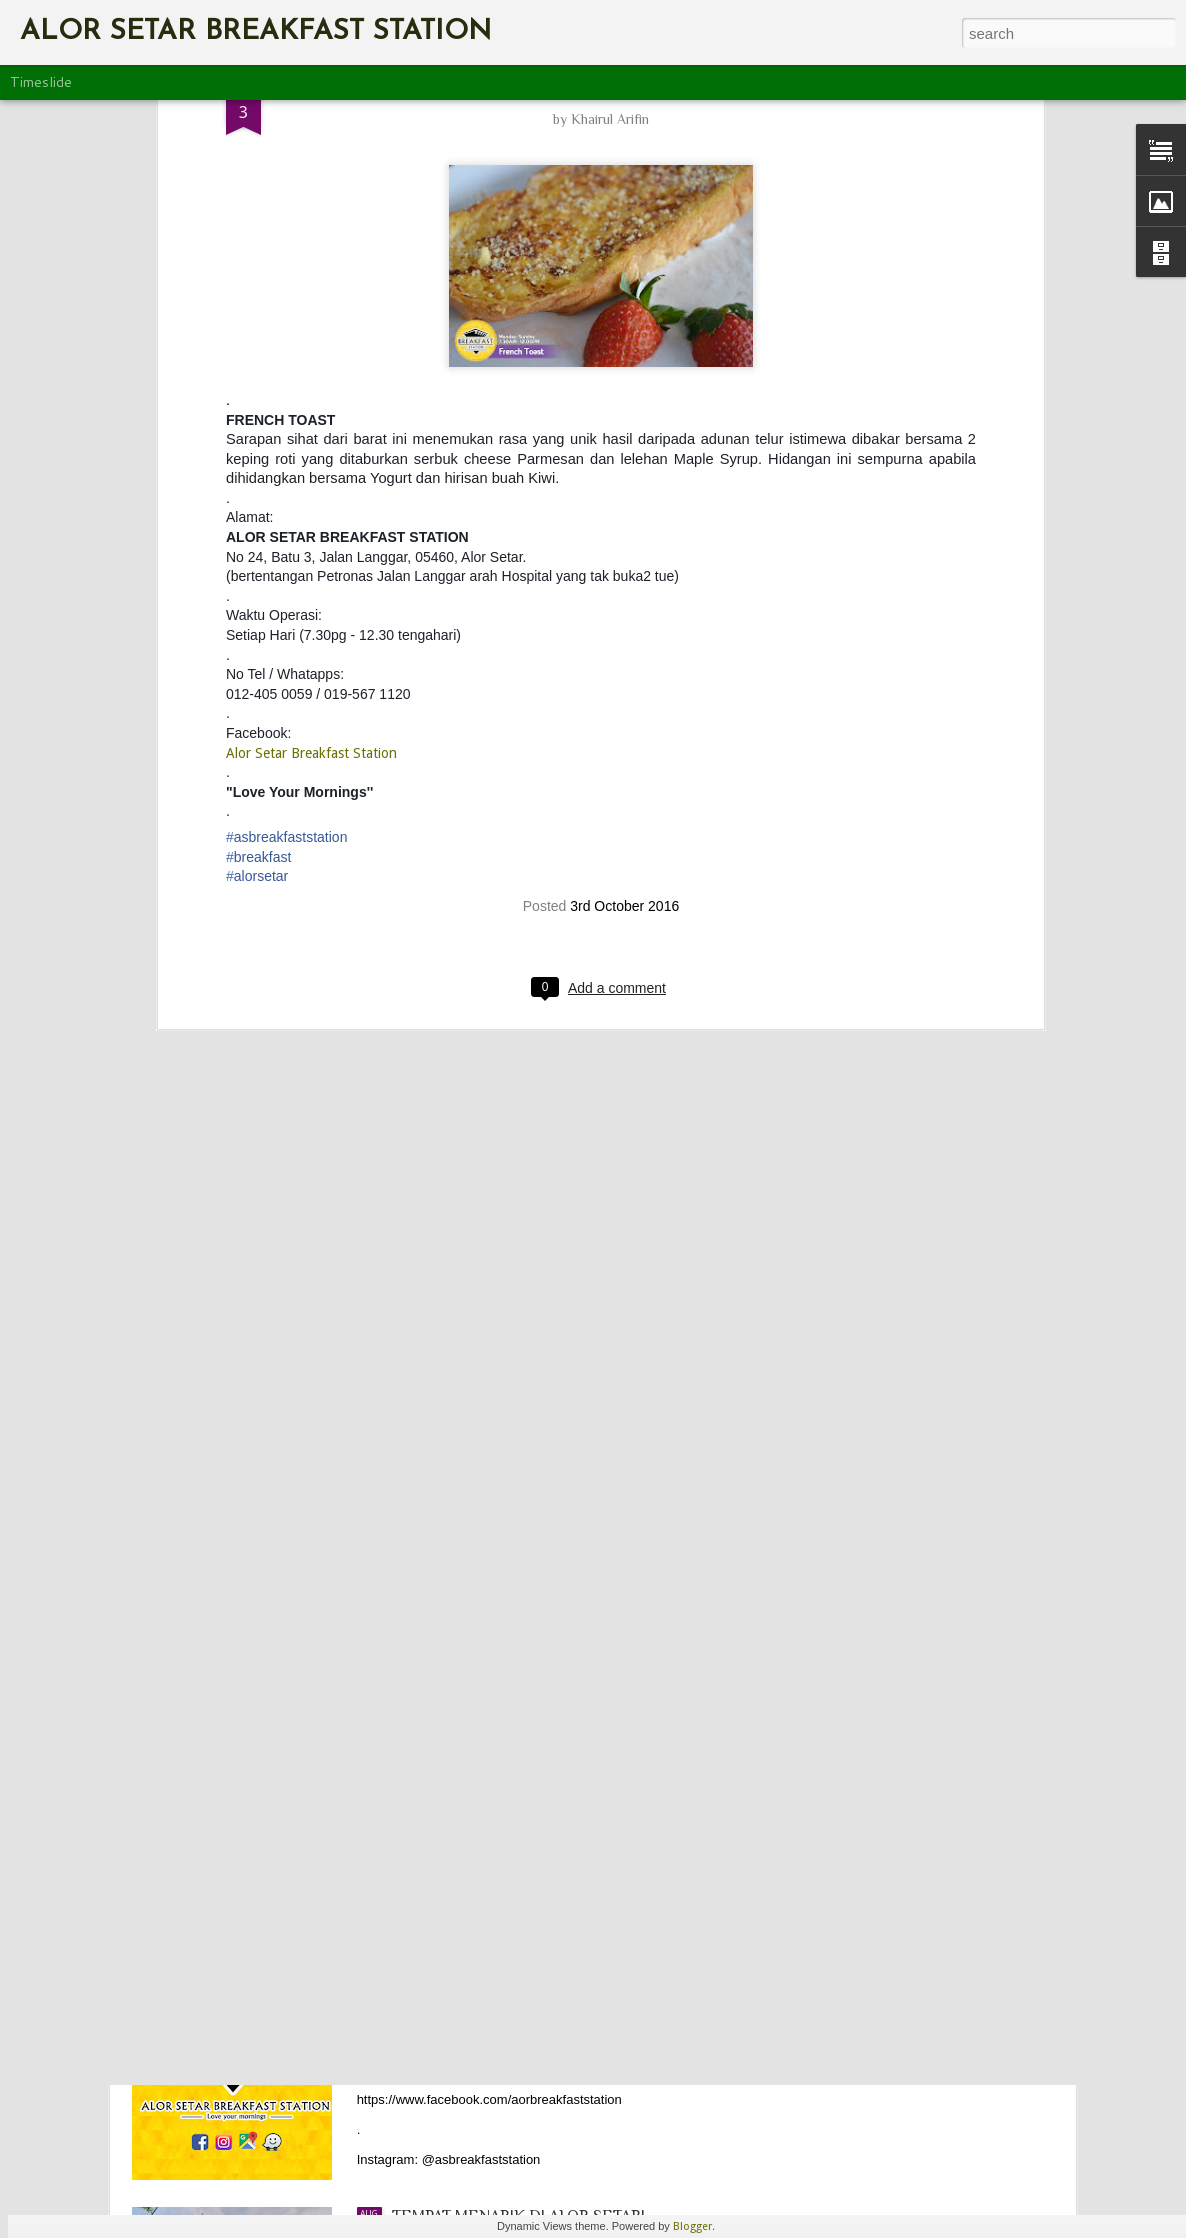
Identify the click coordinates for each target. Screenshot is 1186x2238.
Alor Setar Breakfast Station (311, 408)
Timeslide (41, 82)
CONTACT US (440, 1989)
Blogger (692, 2226)
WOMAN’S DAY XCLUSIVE (484, 1535)
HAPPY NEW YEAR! (461, 1762)
